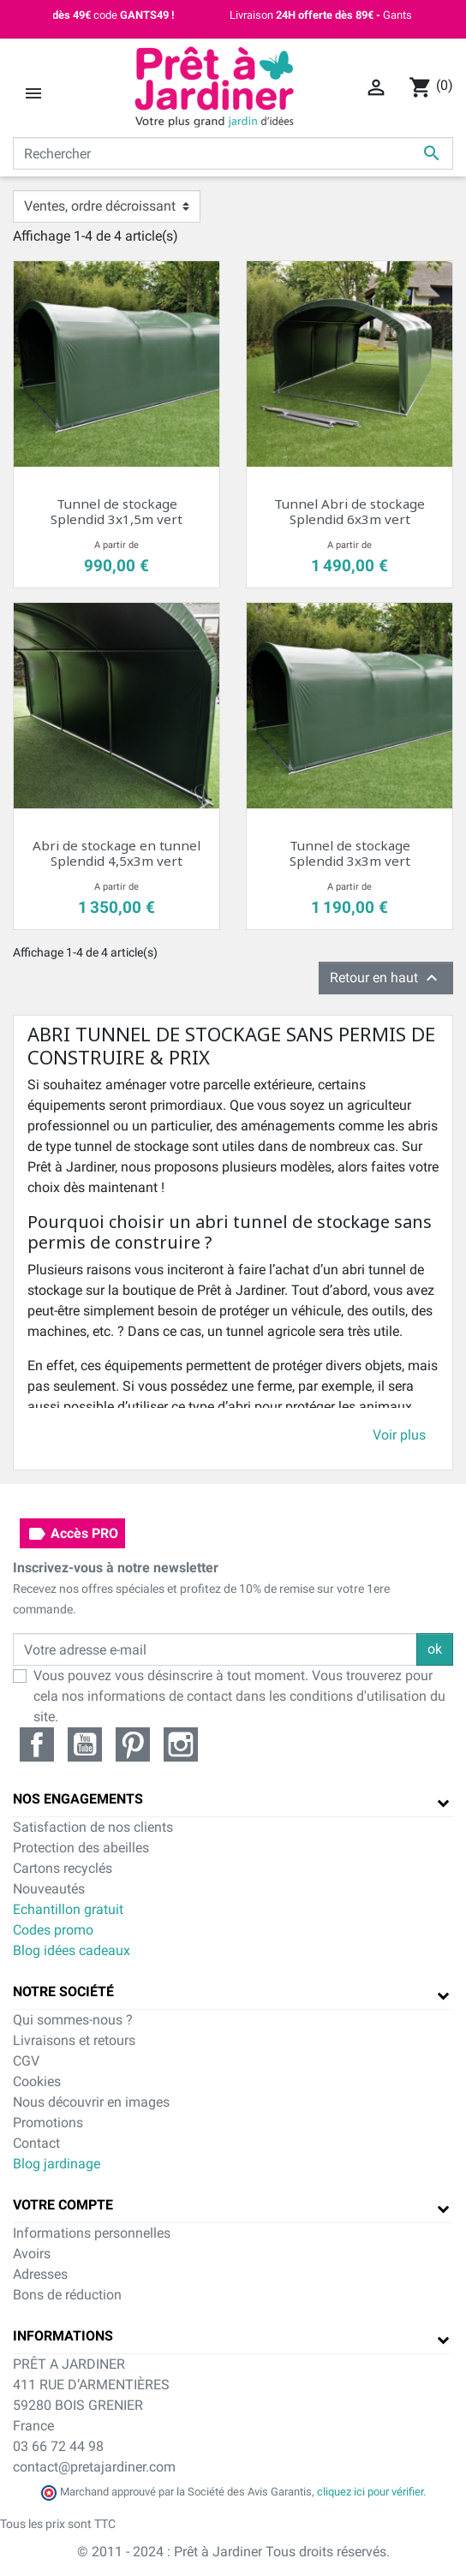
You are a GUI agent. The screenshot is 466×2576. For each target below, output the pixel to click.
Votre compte (63, 2205)
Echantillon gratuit (68, 1909)
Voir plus (399, 1435)
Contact (36, 2143)
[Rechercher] (233, 153)
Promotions (48, 2122)
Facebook (37, 1744)
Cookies (37, 2081)
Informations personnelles (91, 2233)
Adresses (40, 2274)
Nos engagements (78, 1799)
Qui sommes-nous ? (73, 2020)
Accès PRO (72, 1534)
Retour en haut (386, 978)
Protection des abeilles (81, 1848)
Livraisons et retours (74, 2040)
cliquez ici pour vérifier (370, 2491)
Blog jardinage (56, 2164)
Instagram (181, 1744)
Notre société (63, 1991)
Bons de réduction (67, 2295)
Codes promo (53, 1930)
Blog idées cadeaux (71, 1950)
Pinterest (133, 1744)
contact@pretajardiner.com (94, 2467)
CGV (26, 2061)
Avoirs (32, 2253)
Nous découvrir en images (91, 2102)
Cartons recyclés (62, 1868)
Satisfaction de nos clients (93, 1827)
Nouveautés (49, 1889)
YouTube (85, 1744)
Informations (63, 2336)
